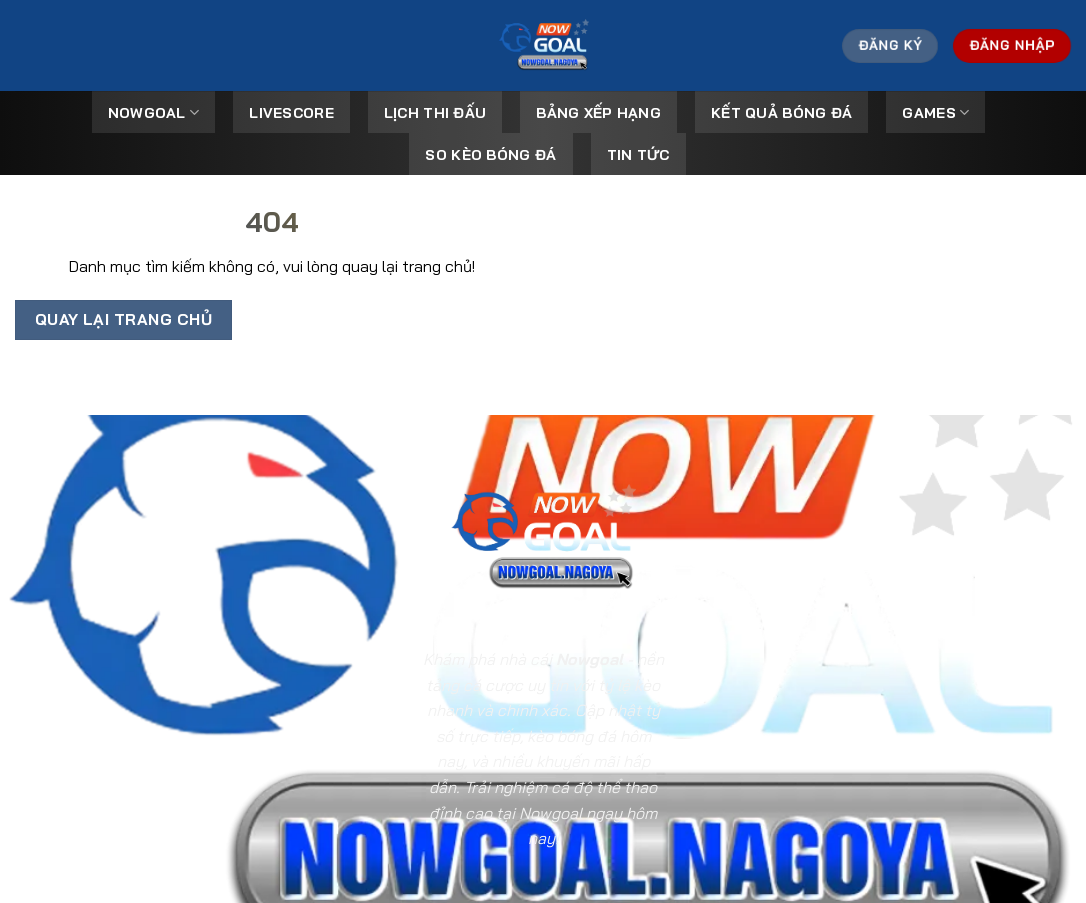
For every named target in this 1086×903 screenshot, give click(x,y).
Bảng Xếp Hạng (598, 113)
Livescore (291, 113)
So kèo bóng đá (490, 155)
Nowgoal (154, 112)
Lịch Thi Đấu (435, 113)
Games (935, 112)
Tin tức (638, 155)
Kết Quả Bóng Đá (781, 113)
